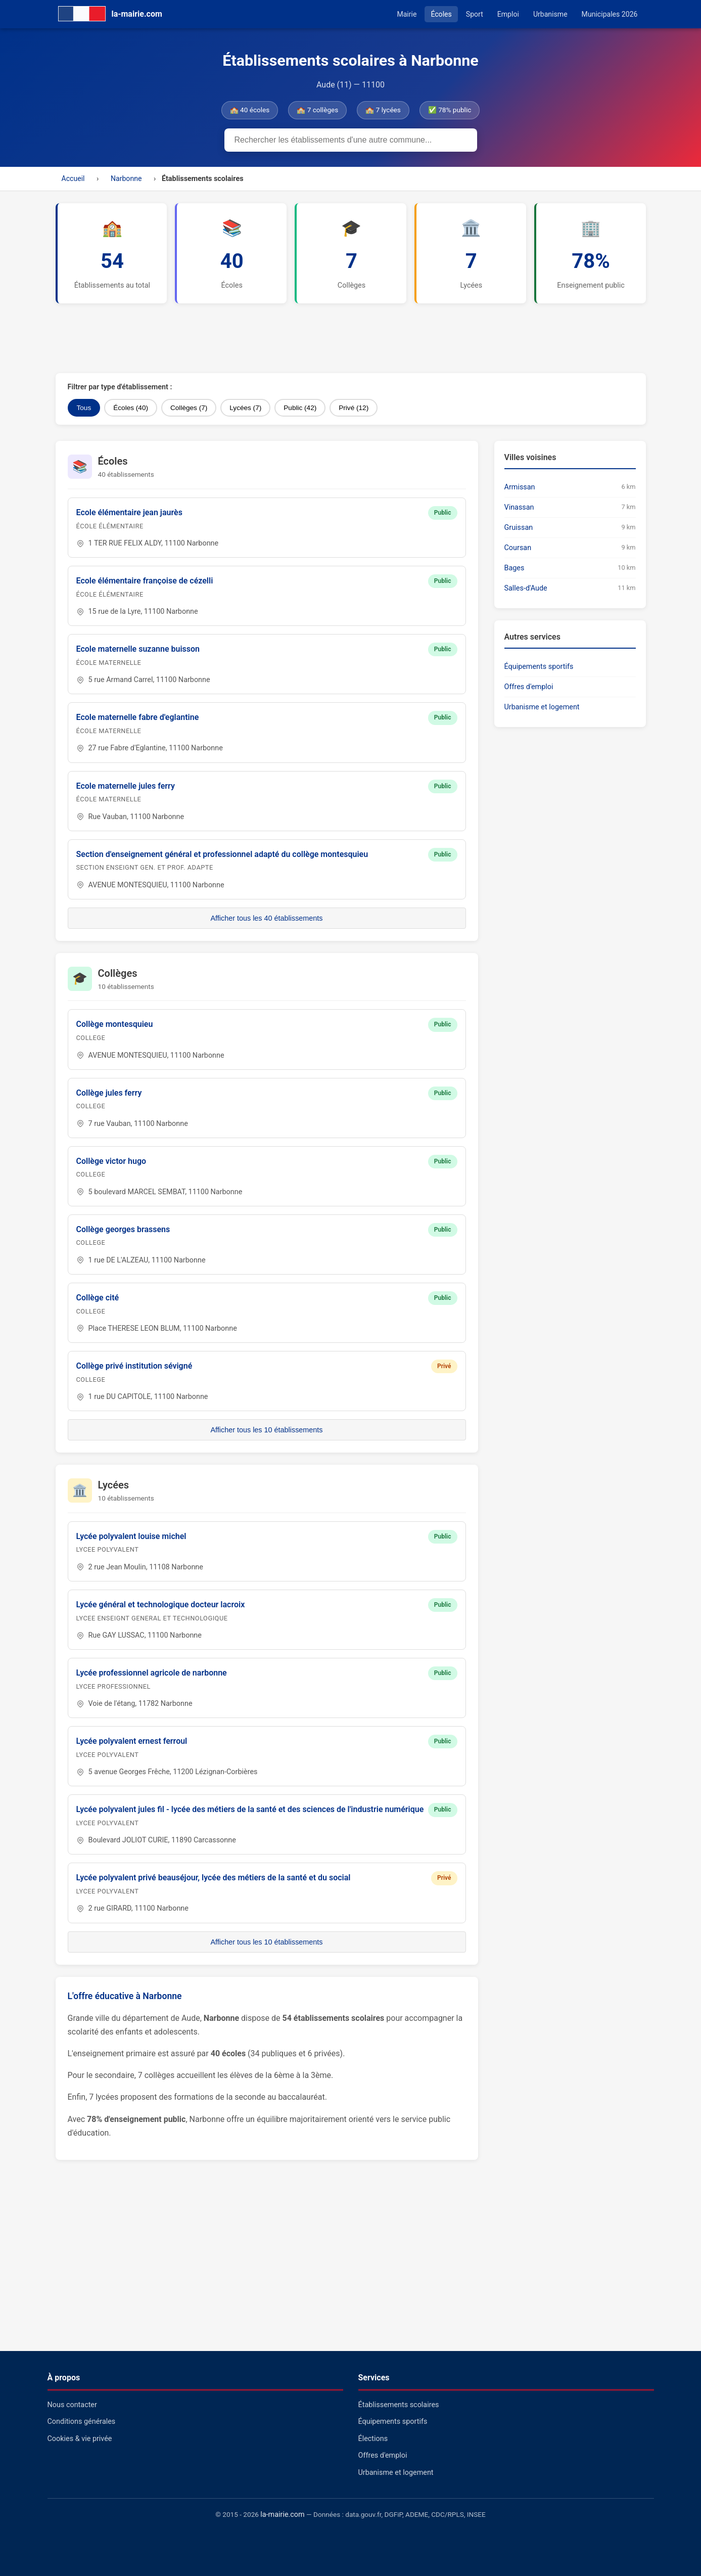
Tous (84, 408)
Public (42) (300, 408)
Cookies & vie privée (80, 2438)
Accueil (73, 178)
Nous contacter (72, 2405)
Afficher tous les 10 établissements (266, 1430)
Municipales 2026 (610, 14)
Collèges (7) (188, 408)
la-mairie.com (282, 2514)
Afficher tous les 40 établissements (266, 918)
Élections (373, 2438)
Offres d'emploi (528, 687)
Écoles (441, 14)
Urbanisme (550, 14)
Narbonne (126, 178)
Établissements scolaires (398, 2405)
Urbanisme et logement (542, 707)
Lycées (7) (245, 408)
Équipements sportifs (539, 666)
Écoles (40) (130, 408)
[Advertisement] (301, 338)
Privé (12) (353, 408)
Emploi (508, 14)
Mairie (406, 14)
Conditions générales (82, 2421)
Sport (474, 14)
